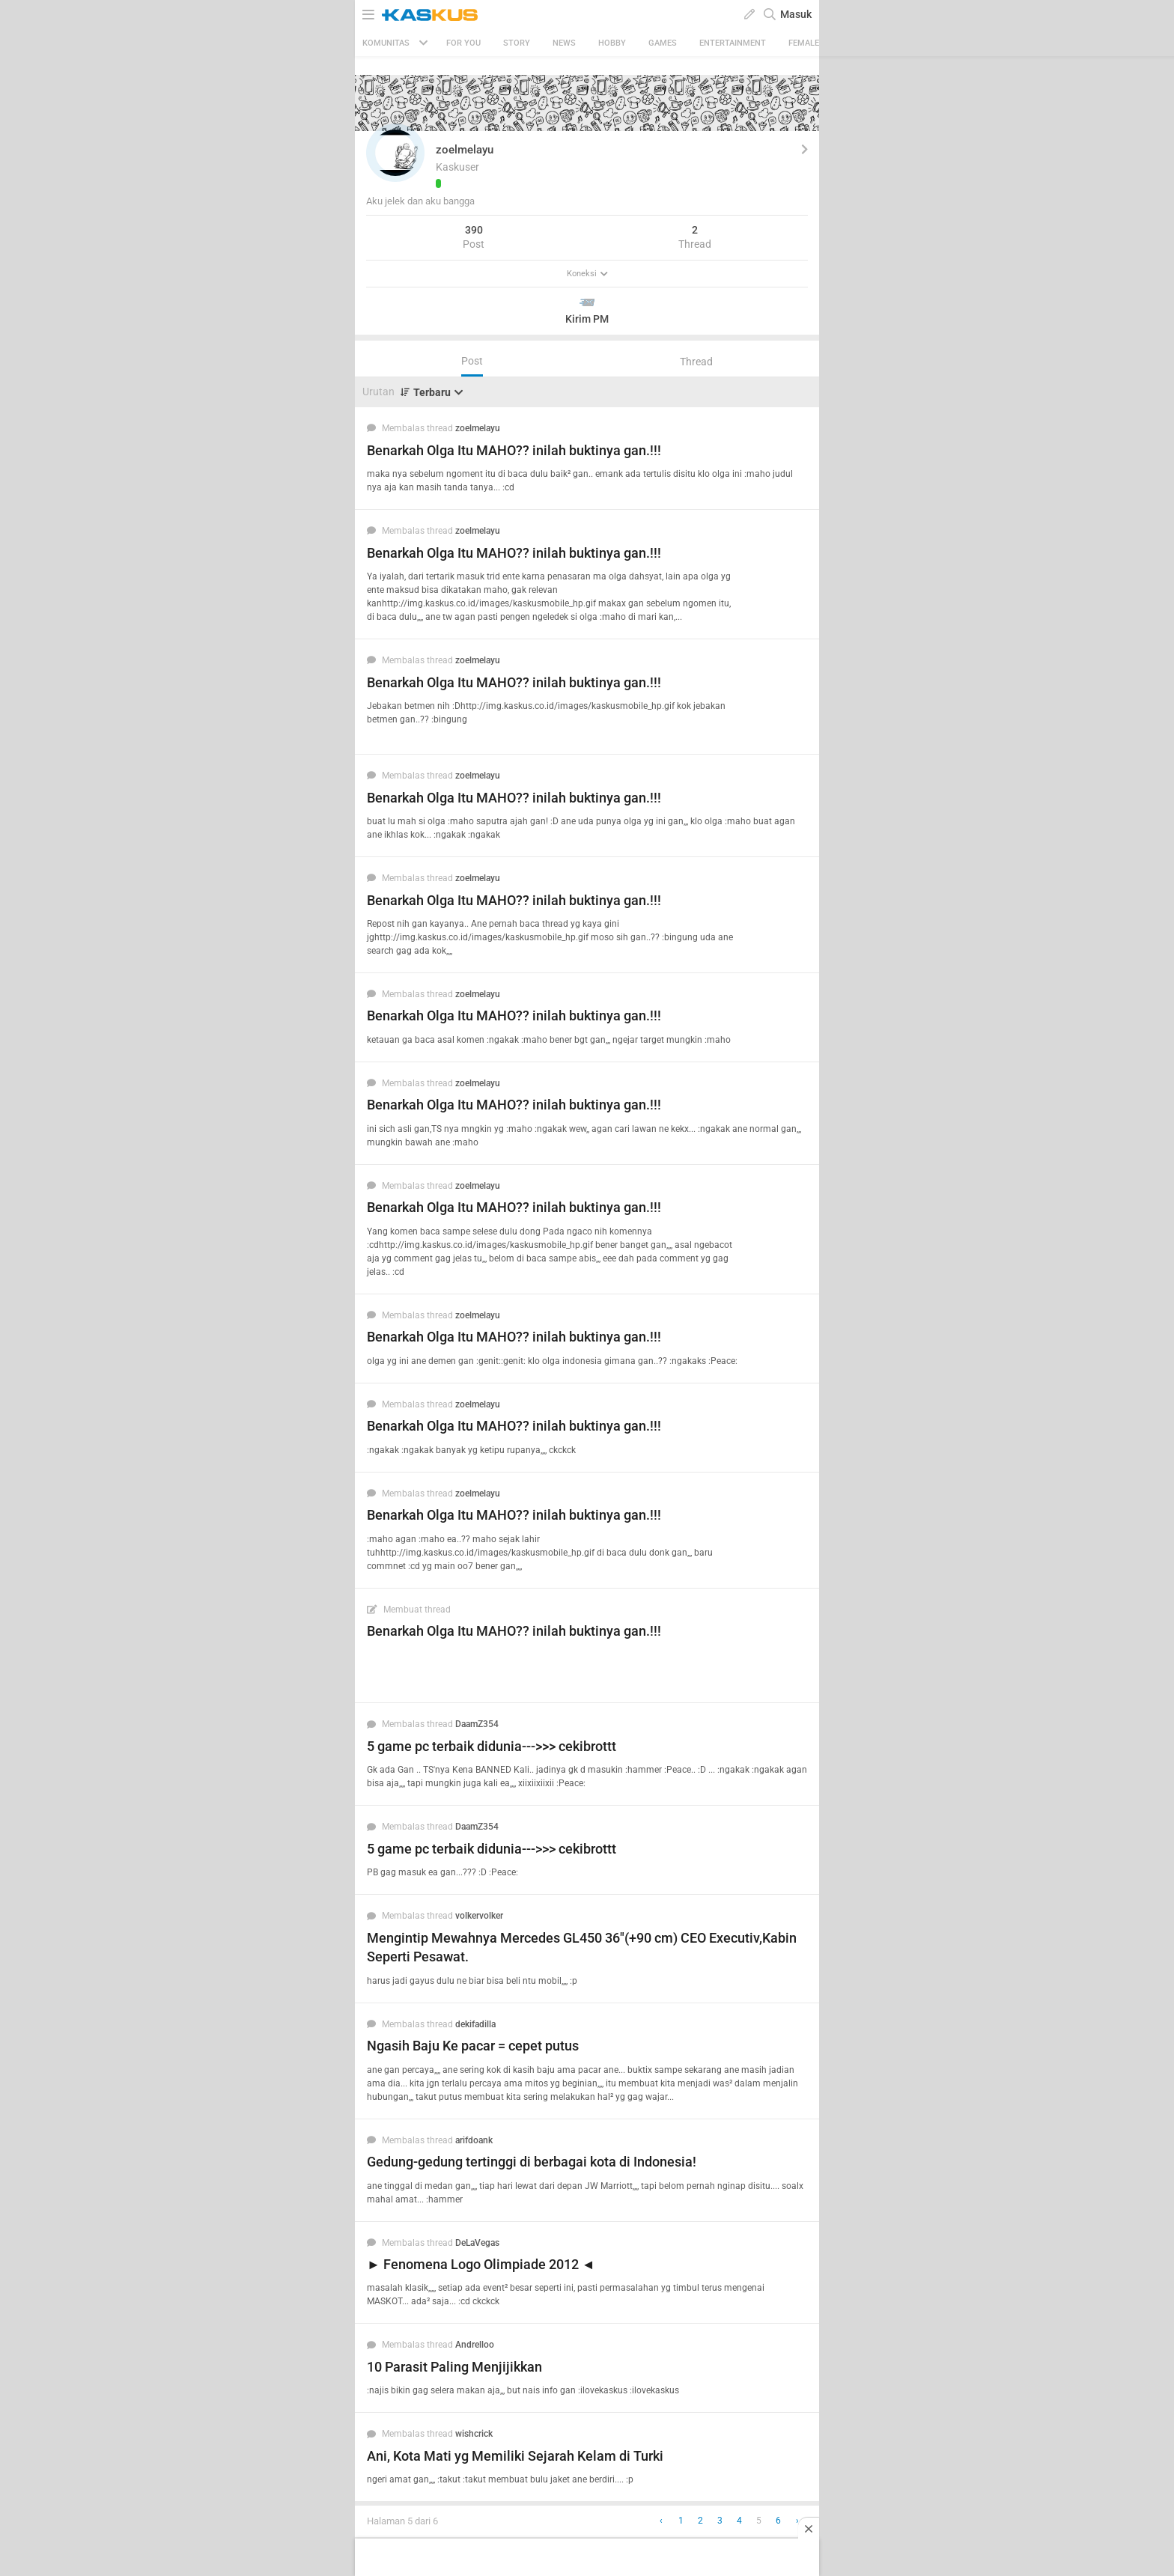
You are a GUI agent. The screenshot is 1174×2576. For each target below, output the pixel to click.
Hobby (612, 43)
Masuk (796, 14)
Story (516, 43)
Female (803, 43)
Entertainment (732, 43)
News (564, 43)
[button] (395, 153)
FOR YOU (463, 43)
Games (662, 43)
